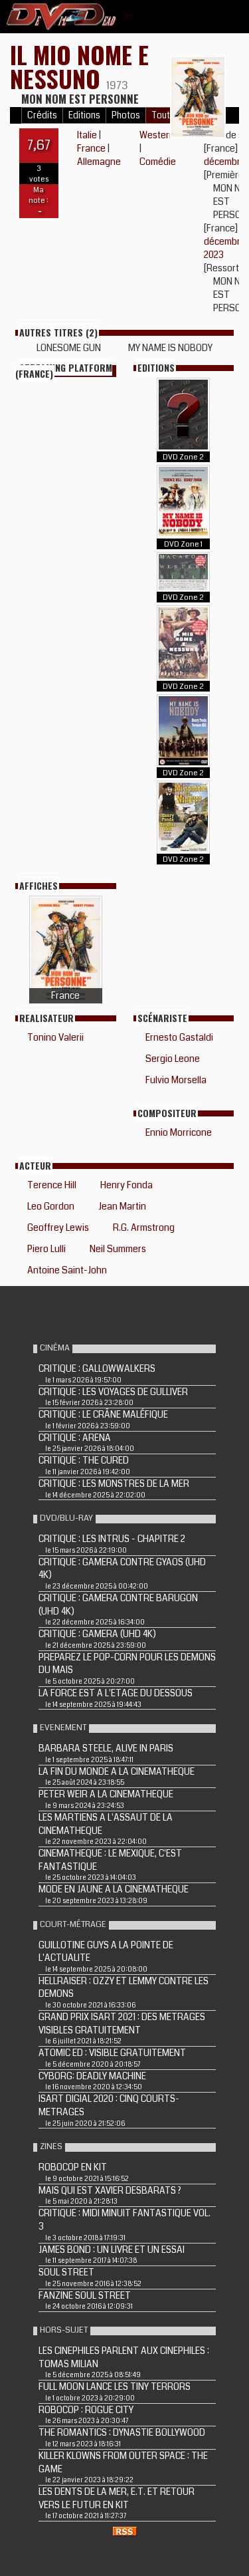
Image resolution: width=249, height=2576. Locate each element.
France (91, 148)
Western (157, 135)
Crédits (42, 115)
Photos (126, 115)
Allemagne (99, 161)
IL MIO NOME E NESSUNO (79, 66)
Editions (84, 115)
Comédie (157, 161)
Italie (87, 135)
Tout (160, 115)
